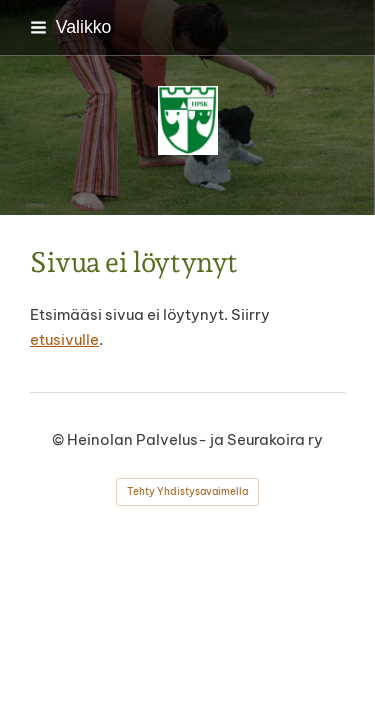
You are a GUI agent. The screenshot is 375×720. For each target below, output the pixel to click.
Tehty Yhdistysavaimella (187, 491)
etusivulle (64, 339)
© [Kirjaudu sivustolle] (59, 439)
